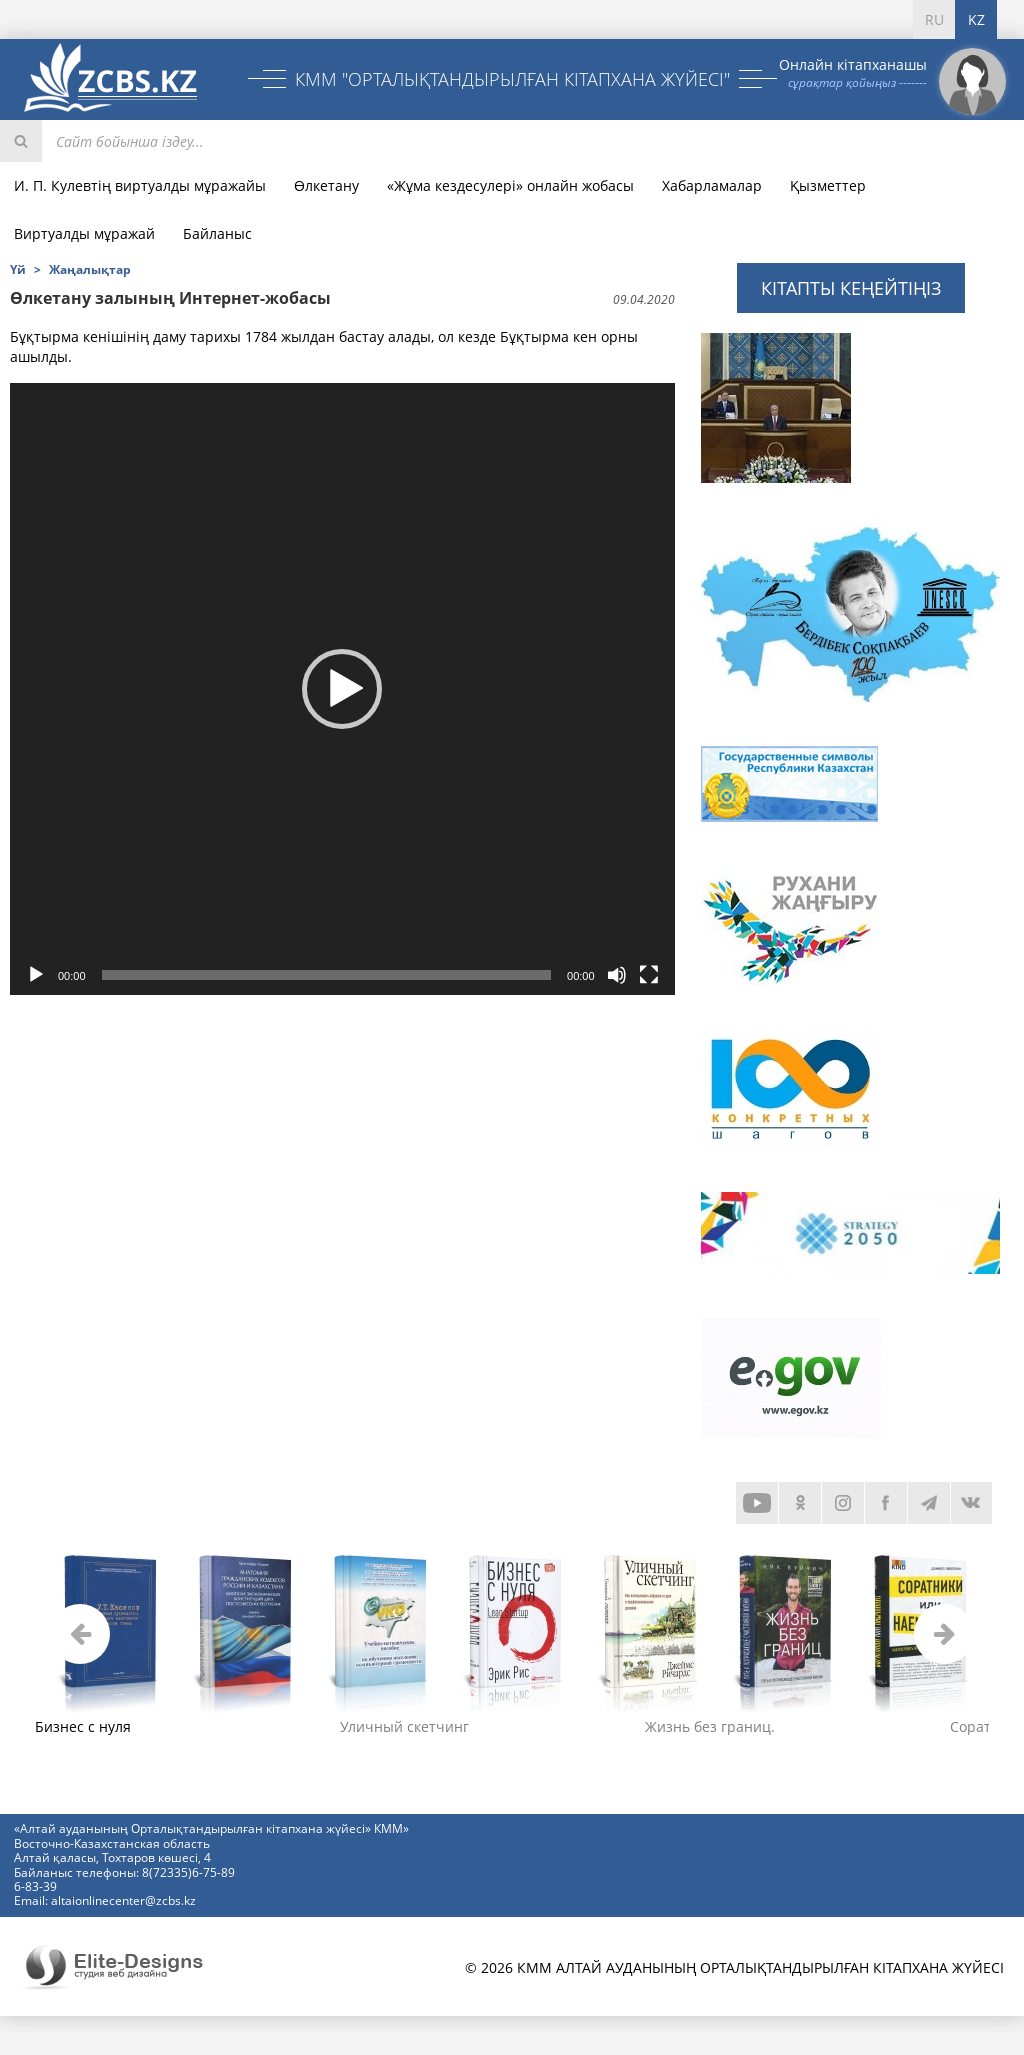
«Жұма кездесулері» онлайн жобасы (510, 185)
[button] (342, 689)
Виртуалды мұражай (84, 233)
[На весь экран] (649, 975)
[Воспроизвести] (36, 975)
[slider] (326, 975)
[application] (342, 688)
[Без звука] (617, 975)
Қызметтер (828, 185)
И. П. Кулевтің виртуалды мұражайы (140, 185)
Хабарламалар (712, 185)
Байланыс (217, 233)
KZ (976, 19)
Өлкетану (326, 185)
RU (934, 19)
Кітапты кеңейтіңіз (851, 288)
